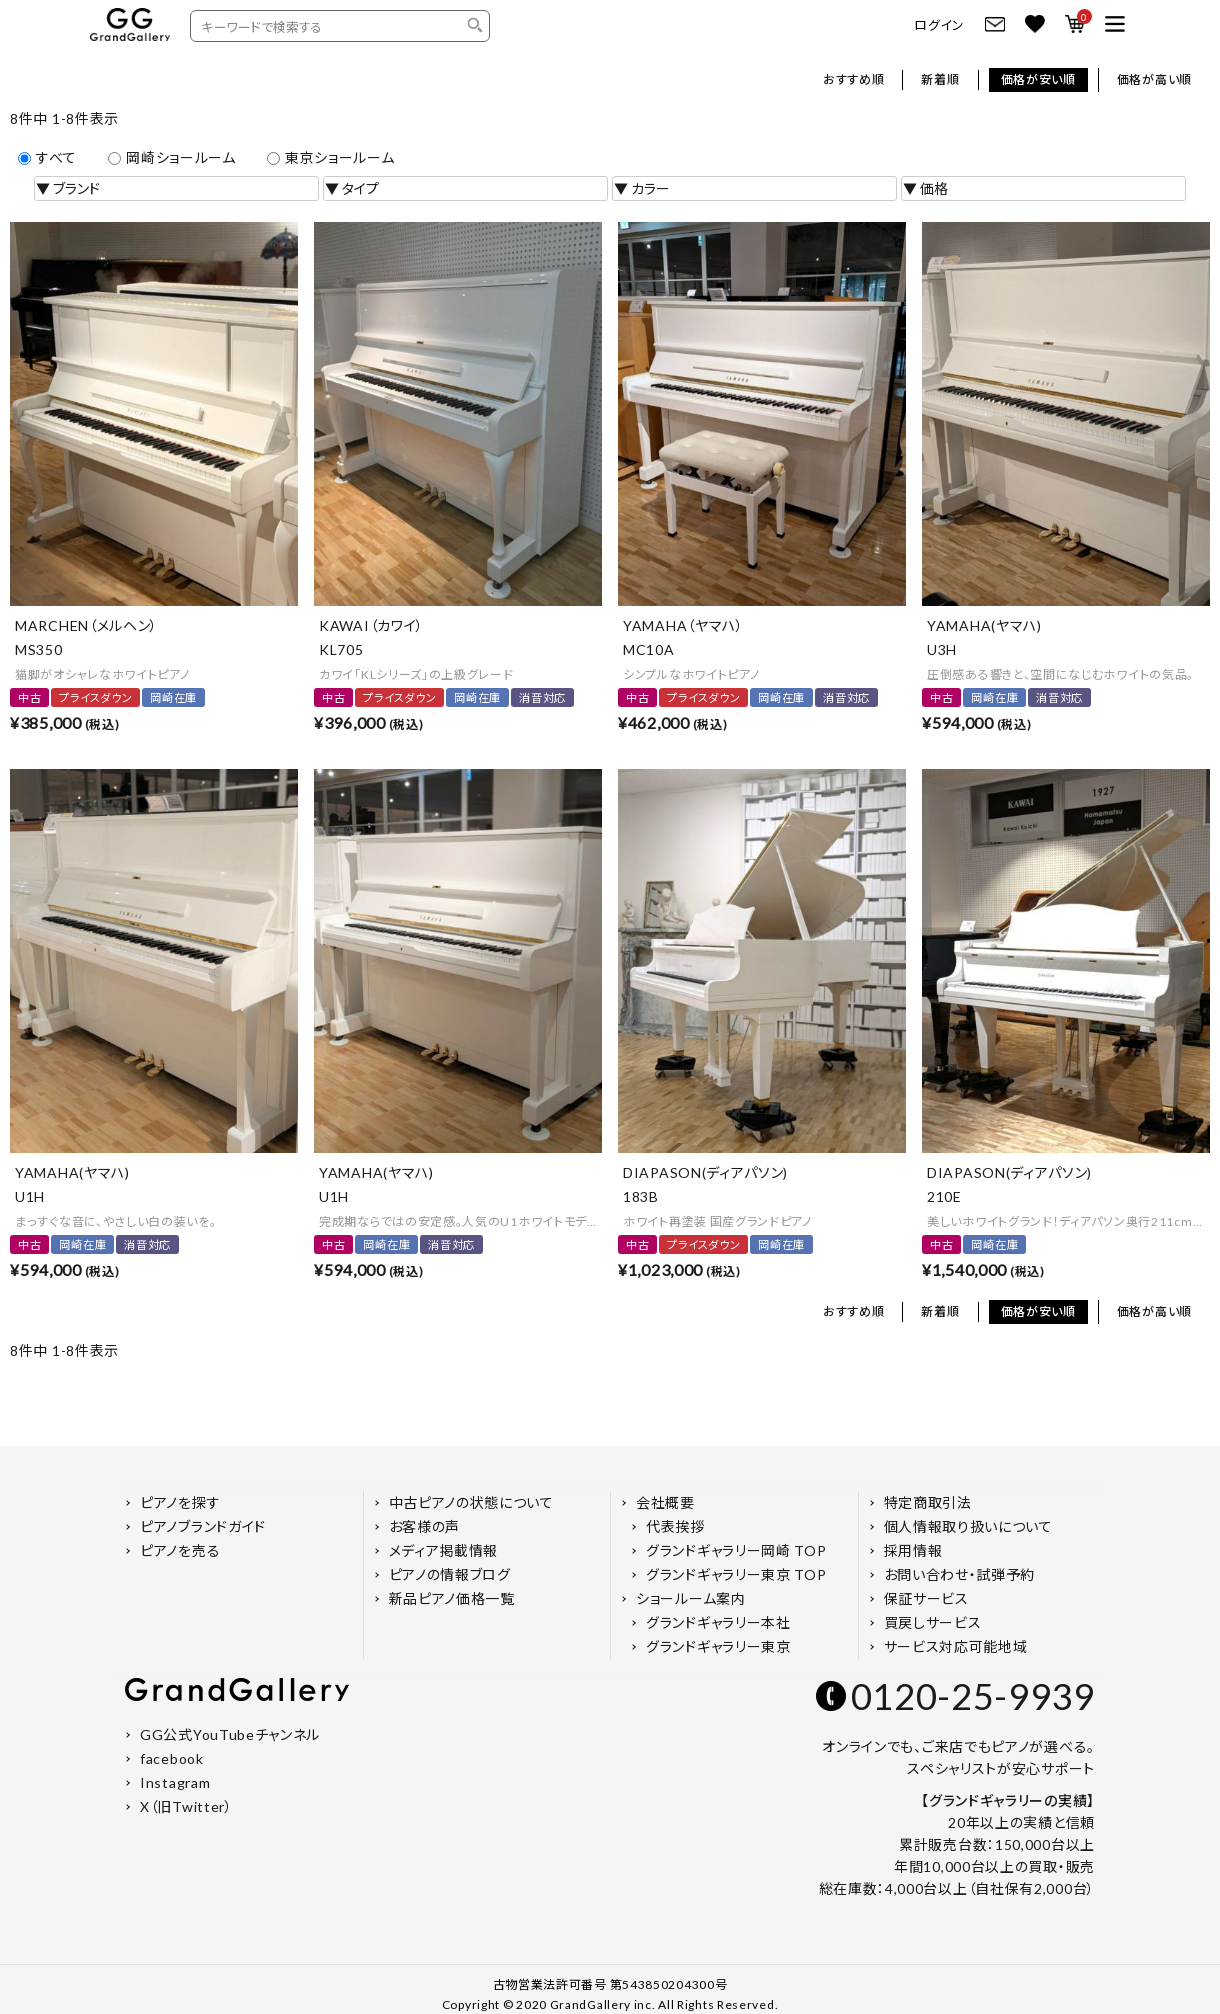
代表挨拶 (675, 1526)
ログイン (939, 25)
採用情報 (913, 1550)
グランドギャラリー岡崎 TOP (736, 1550)
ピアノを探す (180, 1502)
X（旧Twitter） (186, 1806)
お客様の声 (425, 1526)
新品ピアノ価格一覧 (452, 1598)
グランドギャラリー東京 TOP (736, 1574)
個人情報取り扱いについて (968, 1526)
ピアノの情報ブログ (450, 1574)
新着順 (940, 79)
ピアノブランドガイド (203, 1526)
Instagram (175, 1782)
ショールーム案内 (691, 1598)
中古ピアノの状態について (471, 1502)
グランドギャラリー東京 (718, 1646)
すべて (47, 157)
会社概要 (665, 1502)
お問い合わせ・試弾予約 (960, 1574)
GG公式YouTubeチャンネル (230, 1734)
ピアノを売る (180, 1550)
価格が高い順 (1154, 79)
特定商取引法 (928, 1502)
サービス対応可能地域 (956, 1646)
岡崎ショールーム (172, 157)
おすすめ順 (854, 79)
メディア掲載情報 (444, 1550)
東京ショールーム (331, 157)
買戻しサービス (933, 1622)
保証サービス (926, 1598)
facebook (172, 1758)
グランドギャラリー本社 (718, 1622)
